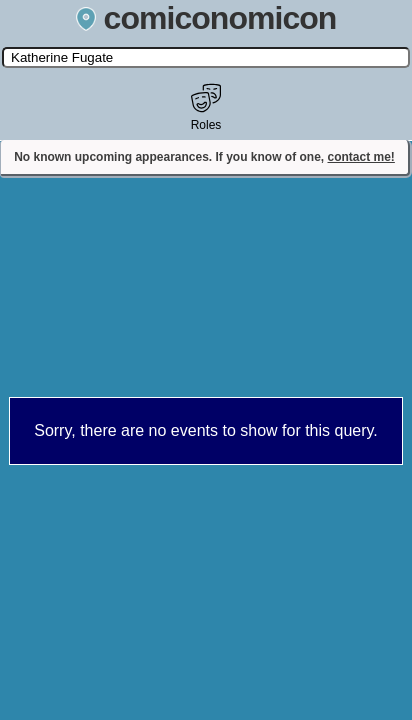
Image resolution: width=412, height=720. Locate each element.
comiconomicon (206, 18)
